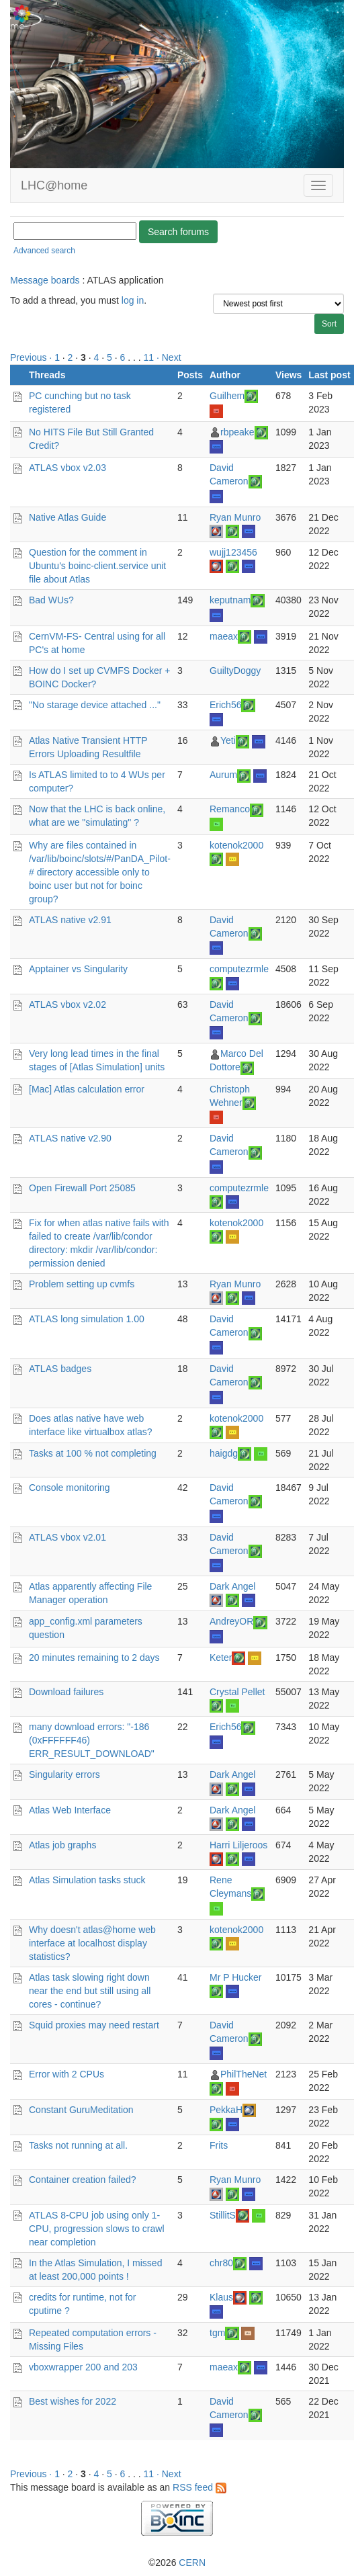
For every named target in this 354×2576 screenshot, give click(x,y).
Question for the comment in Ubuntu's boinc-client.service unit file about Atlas (97, 566)
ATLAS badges (60, 1368)
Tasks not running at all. (78, 2145)
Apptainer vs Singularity (78, 968)
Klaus (221, 2297)
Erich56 (225, 704)
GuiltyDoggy (235, 670)
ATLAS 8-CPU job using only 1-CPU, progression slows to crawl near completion (97, 2228)
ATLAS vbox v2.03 (67, 467)
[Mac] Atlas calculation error (86, 1089)
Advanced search (44, 250)
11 (149, 357)
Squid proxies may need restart (94, 2025)
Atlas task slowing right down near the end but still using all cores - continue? (89, 1991)
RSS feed (199, 2487)
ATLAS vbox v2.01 (67, 1537)
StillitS (223, 2215)
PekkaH (226, 2109)
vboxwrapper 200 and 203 (83, 2367)
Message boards (45, 280)
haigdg (224, 1453)
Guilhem (227, 395)
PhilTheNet (243, 2074)
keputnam (230, 600)
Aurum (223, 774)
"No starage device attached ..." (95, 704)
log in (133, 300)
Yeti (228, 740)
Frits (219, 2145)
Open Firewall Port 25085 (82, 1188)
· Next (169, 357)
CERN (192, 2562)
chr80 (221, 2263)
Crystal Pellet (237, 1691)
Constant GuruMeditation (81, 2109)
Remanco (230, 809)
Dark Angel (232, 1586)
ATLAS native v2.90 (70, 1138)
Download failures (66, 1691)
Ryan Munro (235, 517)
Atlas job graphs (62, 1845)
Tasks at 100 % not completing (93, 1453)
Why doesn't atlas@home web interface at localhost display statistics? (92, 1943)
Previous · (32, 357)
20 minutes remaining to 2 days (94, 1657)
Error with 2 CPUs (66, 2074)
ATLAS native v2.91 (70, 919)
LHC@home (54, 185)
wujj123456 (233, 552)
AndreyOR (231, 1621)
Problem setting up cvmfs (81, 1284)
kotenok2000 (236, 845)
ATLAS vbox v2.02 (67, 1004)
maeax (224, 636)
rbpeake (237, 432)
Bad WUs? (51, 600)
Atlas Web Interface (70, 1810)
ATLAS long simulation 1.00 (86, 1319)
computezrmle (239, 968)
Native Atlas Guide (67, 517)
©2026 (177, 2562)
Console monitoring (69, 1487)
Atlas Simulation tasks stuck (87, 1880)
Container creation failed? (82, 2179)
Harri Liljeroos (238, 1845)
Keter (221, 1657)
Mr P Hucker (236, 1977)
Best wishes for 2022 (72, 2401)
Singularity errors (64, 1774)
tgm (217, 2332)
